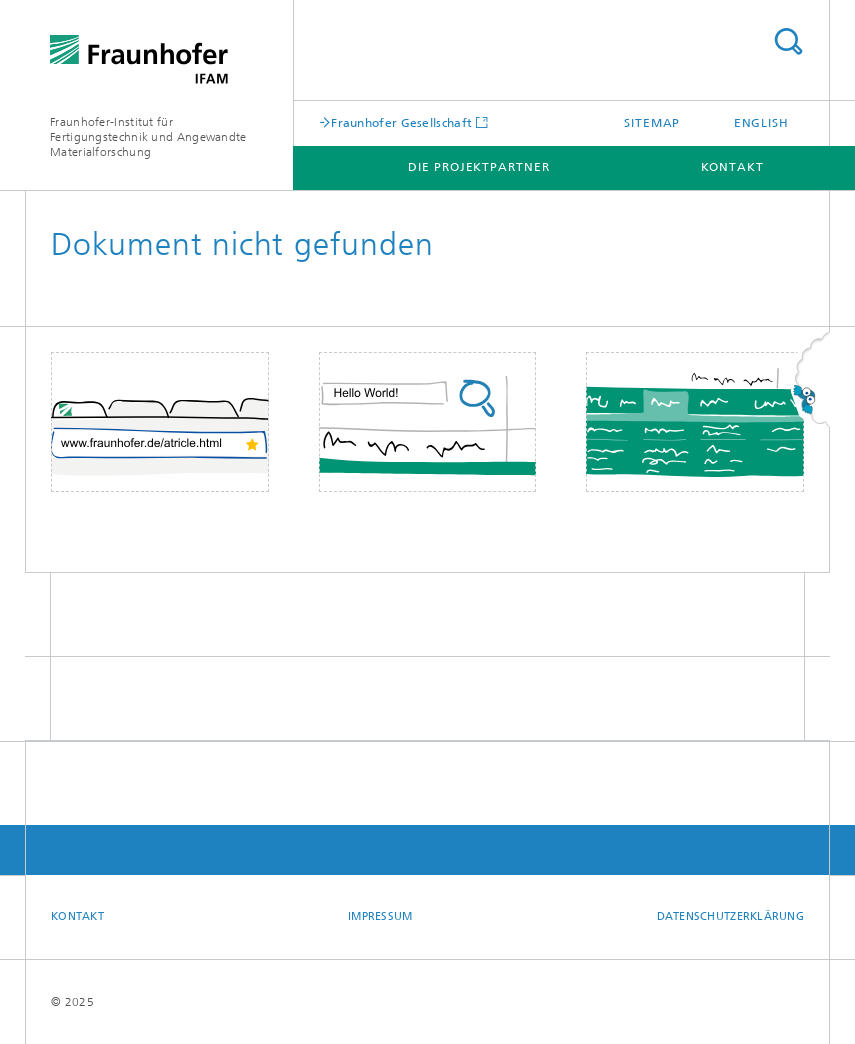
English (761, 123)
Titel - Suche (788, 41)
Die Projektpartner (478, 167)
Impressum (380, 916)
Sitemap (652, 123)
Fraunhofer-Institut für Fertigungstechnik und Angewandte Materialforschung (148, 137)
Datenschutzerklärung (731, 916)
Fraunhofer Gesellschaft (401, 122)
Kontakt (732, 167)
